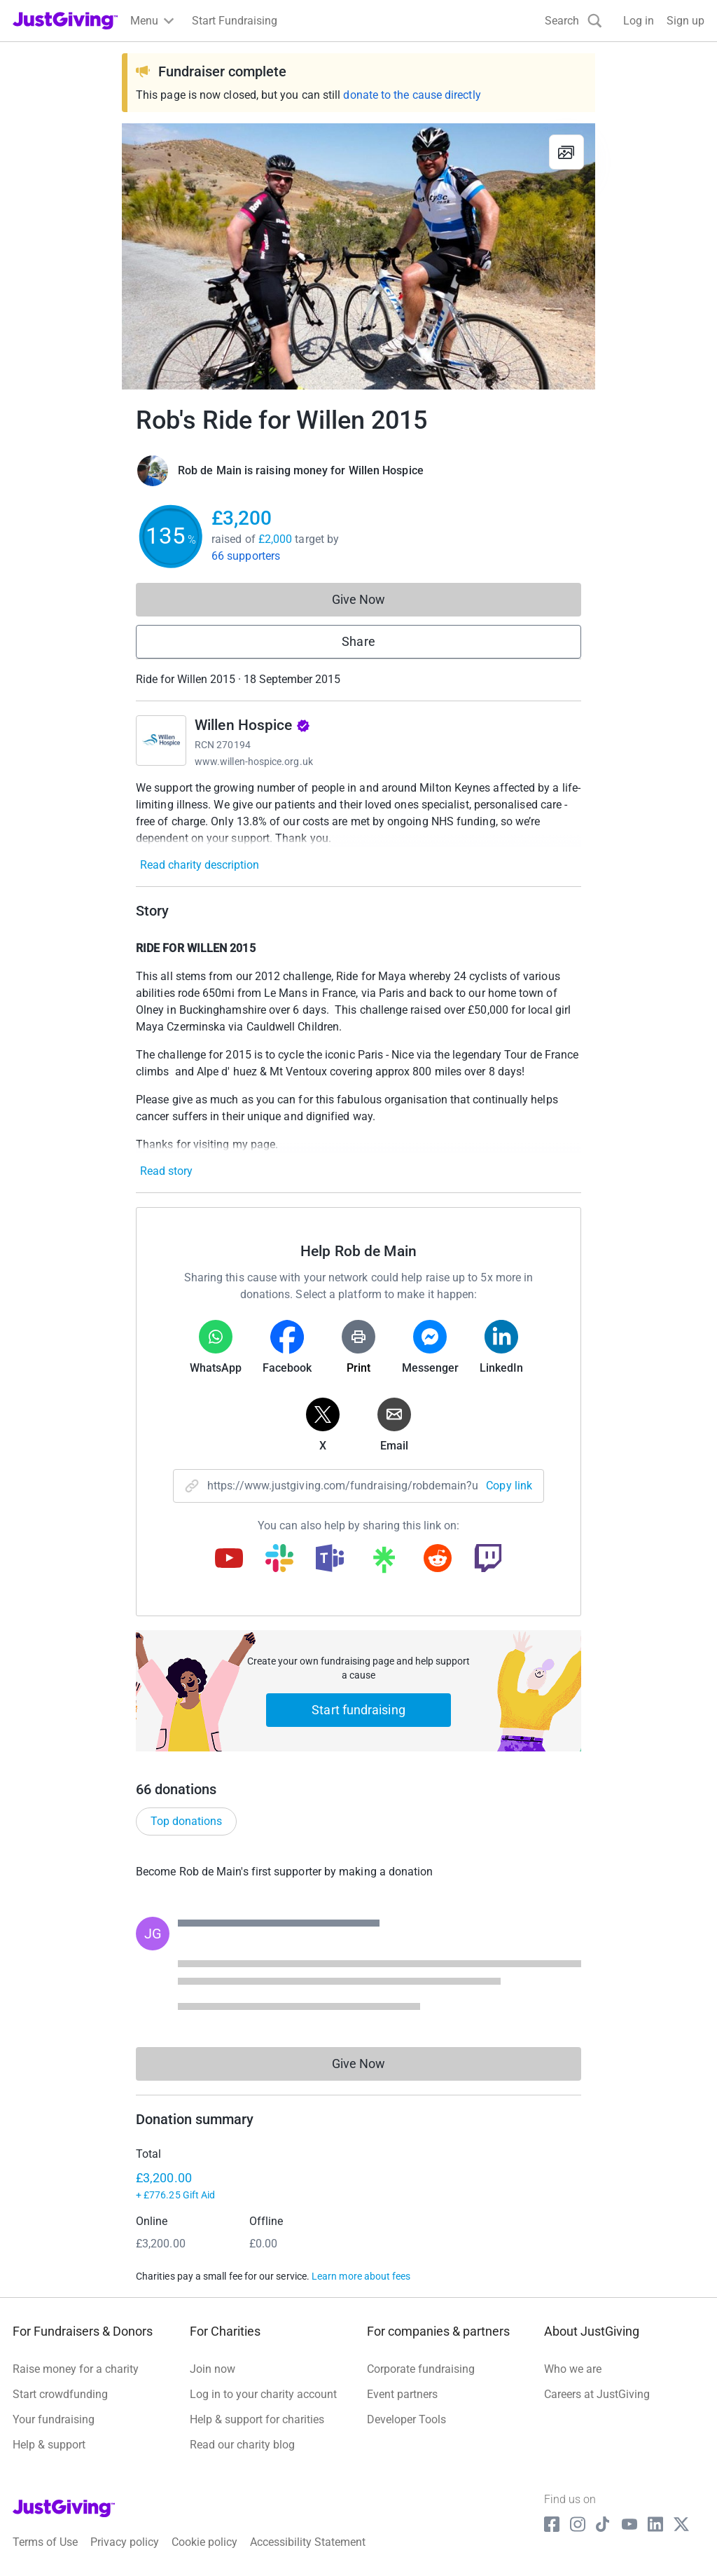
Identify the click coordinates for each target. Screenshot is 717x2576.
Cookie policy (204, 2542)
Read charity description (199, 865)
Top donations (186, 1821)
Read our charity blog (242, 2444)
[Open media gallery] (358, 256)
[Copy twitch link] (488, 1559)
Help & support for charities (257, 2419)
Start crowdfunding (60, 2394)
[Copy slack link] (279, 1559)
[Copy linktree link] (383, 1563)
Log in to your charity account (263, 2394)
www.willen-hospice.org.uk (254, 761)
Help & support (49, 2444)
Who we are (572, 2369)
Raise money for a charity (76, 2369)
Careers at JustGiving (597, 2394)
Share (358, 641)
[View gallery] (566, 152)
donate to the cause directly (411, 95)
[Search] (573, 20)
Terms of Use (45, 2542)
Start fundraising (358, 1709)
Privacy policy (124, 2542)
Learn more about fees (361, 2276)
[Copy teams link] (330, 1559)
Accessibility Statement (308, 2542)
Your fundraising (54, 2419)
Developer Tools (406, 2419)
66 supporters (245, 556)
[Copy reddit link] (438, 1559)
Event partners (402, 2394)
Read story (166, 1171)
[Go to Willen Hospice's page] (161, 740)
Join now (212, 2369)
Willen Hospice (252, 725)
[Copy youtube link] (229, 1559)
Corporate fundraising (421, 2369)
